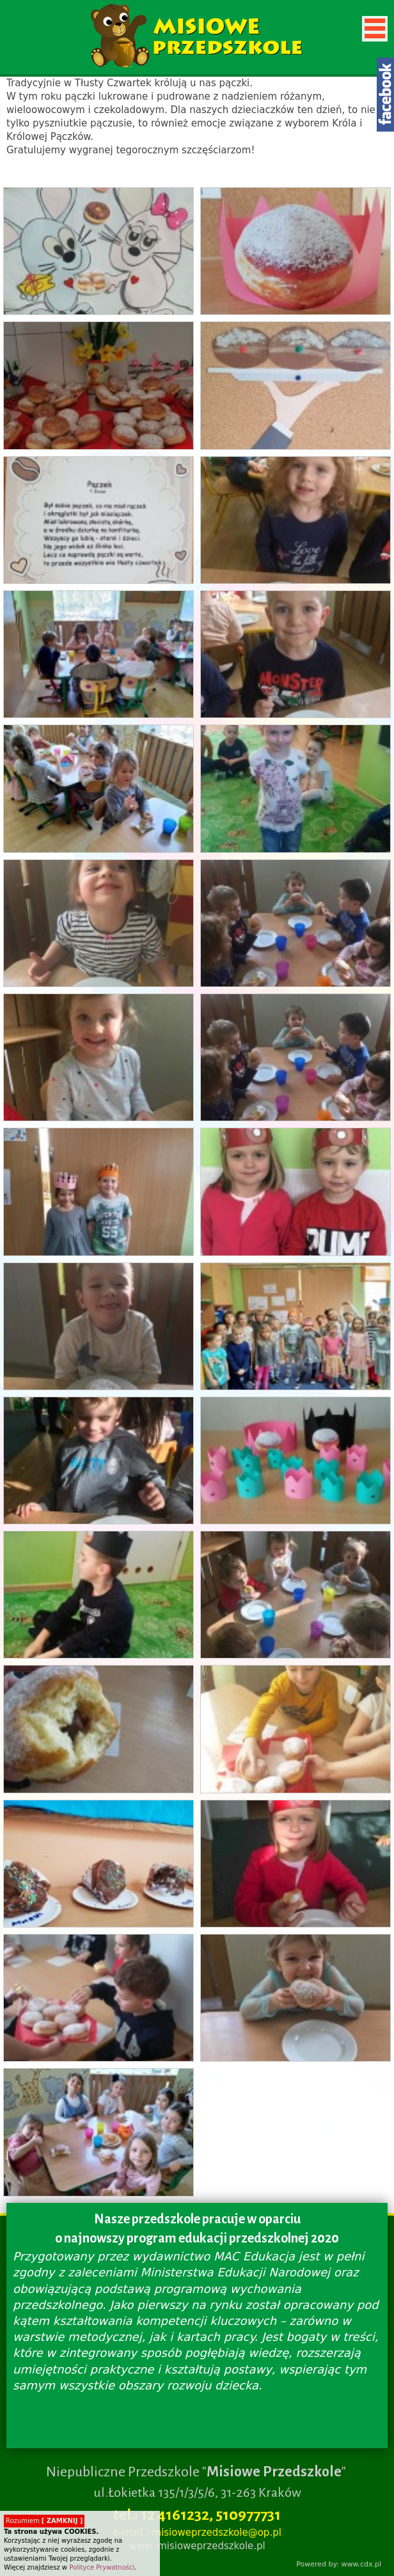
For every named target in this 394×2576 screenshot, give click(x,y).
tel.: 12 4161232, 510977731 (197, 2514)
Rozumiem (44, 2520)
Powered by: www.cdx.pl (338, 2564)
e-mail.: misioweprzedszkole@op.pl (197, 2532)
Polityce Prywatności (101, 2567)
